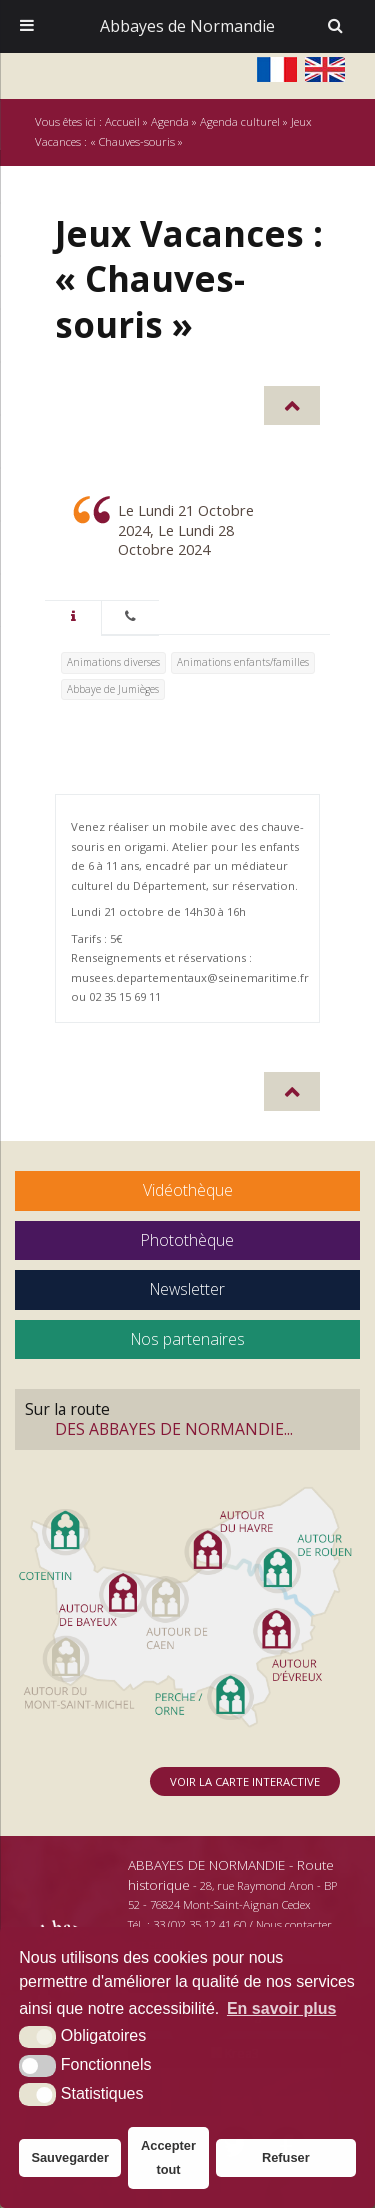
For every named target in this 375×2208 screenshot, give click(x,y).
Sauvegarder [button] (70, 2157)
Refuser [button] (286, 2157)
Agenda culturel (240, 121)
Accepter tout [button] (168, 2157)
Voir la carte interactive (245, 1781)
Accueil (122, 121)
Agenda (170, 121)
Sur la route (187, 1419)
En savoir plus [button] (281, 2008)
